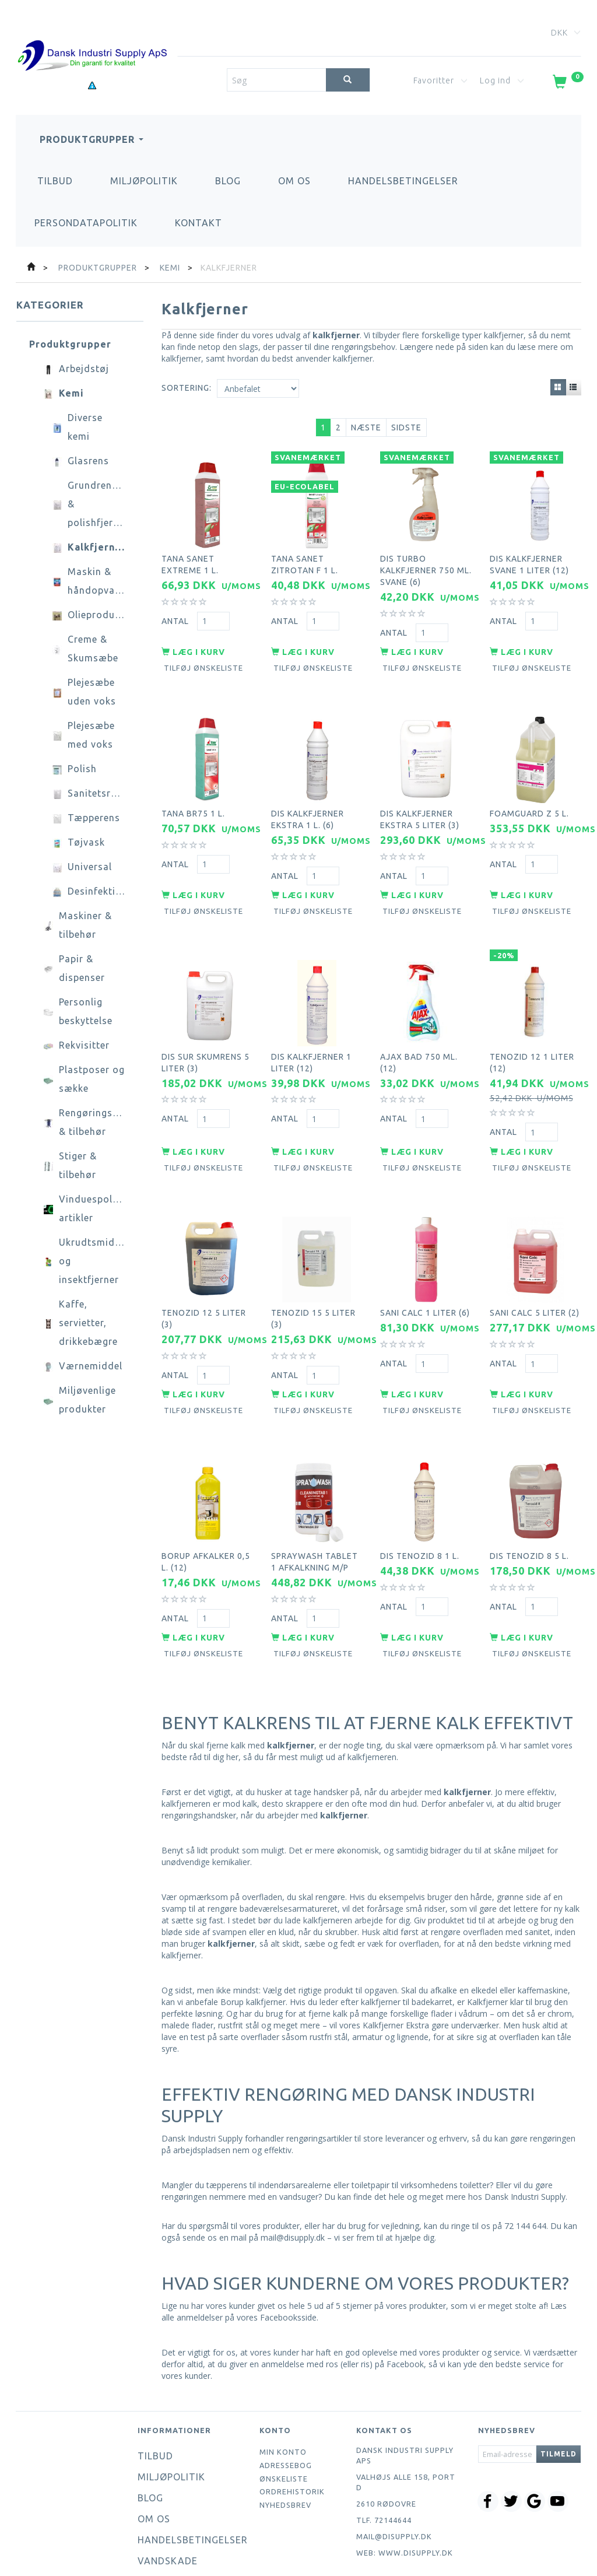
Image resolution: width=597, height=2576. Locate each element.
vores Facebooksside (277, 2257)
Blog (228, 181)
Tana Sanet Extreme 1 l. (190, 556)
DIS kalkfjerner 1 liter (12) (311, 1030)
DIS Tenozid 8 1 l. (419, 1500)
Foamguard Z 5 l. (529, 793)
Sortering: (186, 387)
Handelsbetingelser (403, 181)
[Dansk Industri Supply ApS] (92, 38)
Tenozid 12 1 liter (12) (532, 1030)
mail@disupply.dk (394, 2476)
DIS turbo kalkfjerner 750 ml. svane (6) (426, 562)
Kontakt (198, 223)
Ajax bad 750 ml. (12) (419, 1030)
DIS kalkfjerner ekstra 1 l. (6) (307, 799)
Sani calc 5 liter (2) (535, 1269)
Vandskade (168, 2501)
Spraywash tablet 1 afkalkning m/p (314, 1505)
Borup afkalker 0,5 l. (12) (205, 1505)
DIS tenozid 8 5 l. (529, 1500)
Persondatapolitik (86, 223)
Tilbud (55, 181)
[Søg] (348, 80)
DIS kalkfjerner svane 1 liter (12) (529, 556)
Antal (176, 613)
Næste (366, 427)
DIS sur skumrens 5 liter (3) (205, 1030)
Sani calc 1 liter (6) (425, 1269)
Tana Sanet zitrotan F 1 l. (304, 556)
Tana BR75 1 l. (193, 793)
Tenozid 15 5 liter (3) (313, 1274)
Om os (294, 181)
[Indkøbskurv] (567, 84)
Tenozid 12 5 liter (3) (203, 1274)
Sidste (406, 427)
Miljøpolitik (144, 181)
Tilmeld (558, 2394)
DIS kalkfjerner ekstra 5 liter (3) (419, 799)
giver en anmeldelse (266, 2303)
